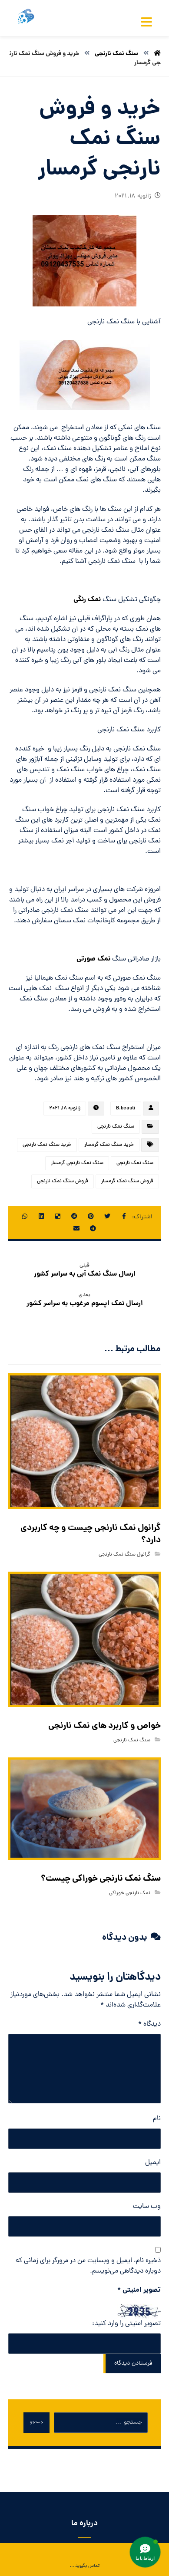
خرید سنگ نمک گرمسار (109, 1145)
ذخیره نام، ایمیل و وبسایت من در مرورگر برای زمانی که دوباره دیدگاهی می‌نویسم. (88, 2266)
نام (157, 2119)
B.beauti (126, 1108)
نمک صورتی (93, 959)
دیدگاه (149, 2024)
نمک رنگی (87, 599)
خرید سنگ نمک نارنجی (47, 1145)
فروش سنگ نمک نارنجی (62, 1181)
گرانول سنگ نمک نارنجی (124, 1555)
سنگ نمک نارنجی (115, 1127)
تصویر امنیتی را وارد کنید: (126, 2324)
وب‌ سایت (147, 2206)
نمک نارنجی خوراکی (129, 1893)
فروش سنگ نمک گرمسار (127, 1181)
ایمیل (153, 2163)
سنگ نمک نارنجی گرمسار (77, 1163)
